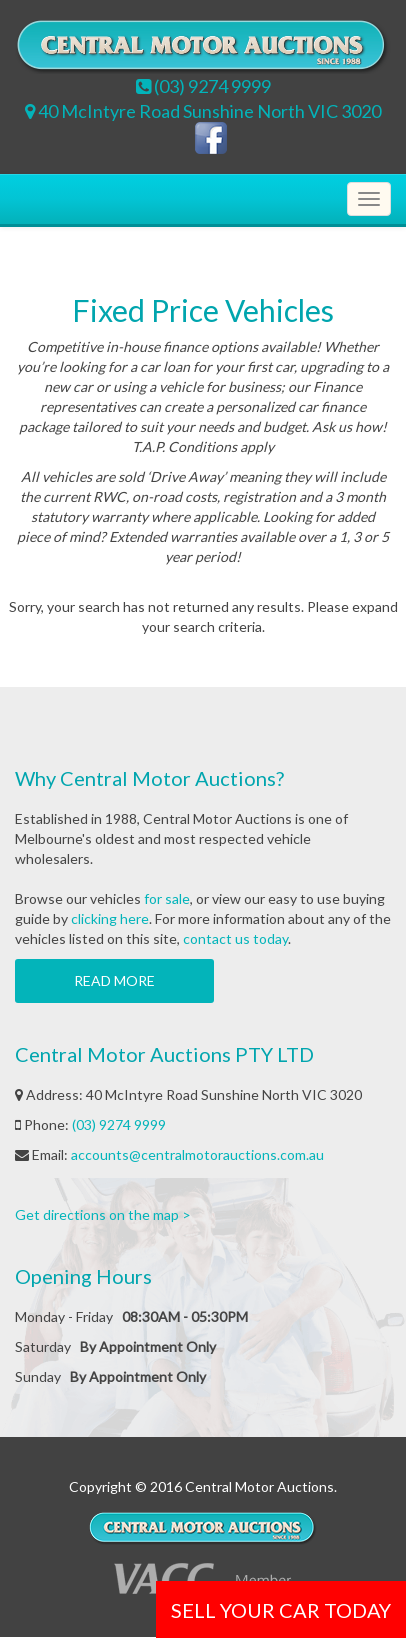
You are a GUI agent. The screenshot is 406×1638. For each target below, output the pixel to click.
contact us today (235, 938)
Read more (114, 980)
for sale (167, 898)
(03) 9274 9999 (119, 1124)
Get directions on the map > (103, 1214)
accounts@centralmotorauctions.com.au (197, 1154)
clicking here (110, 918)
